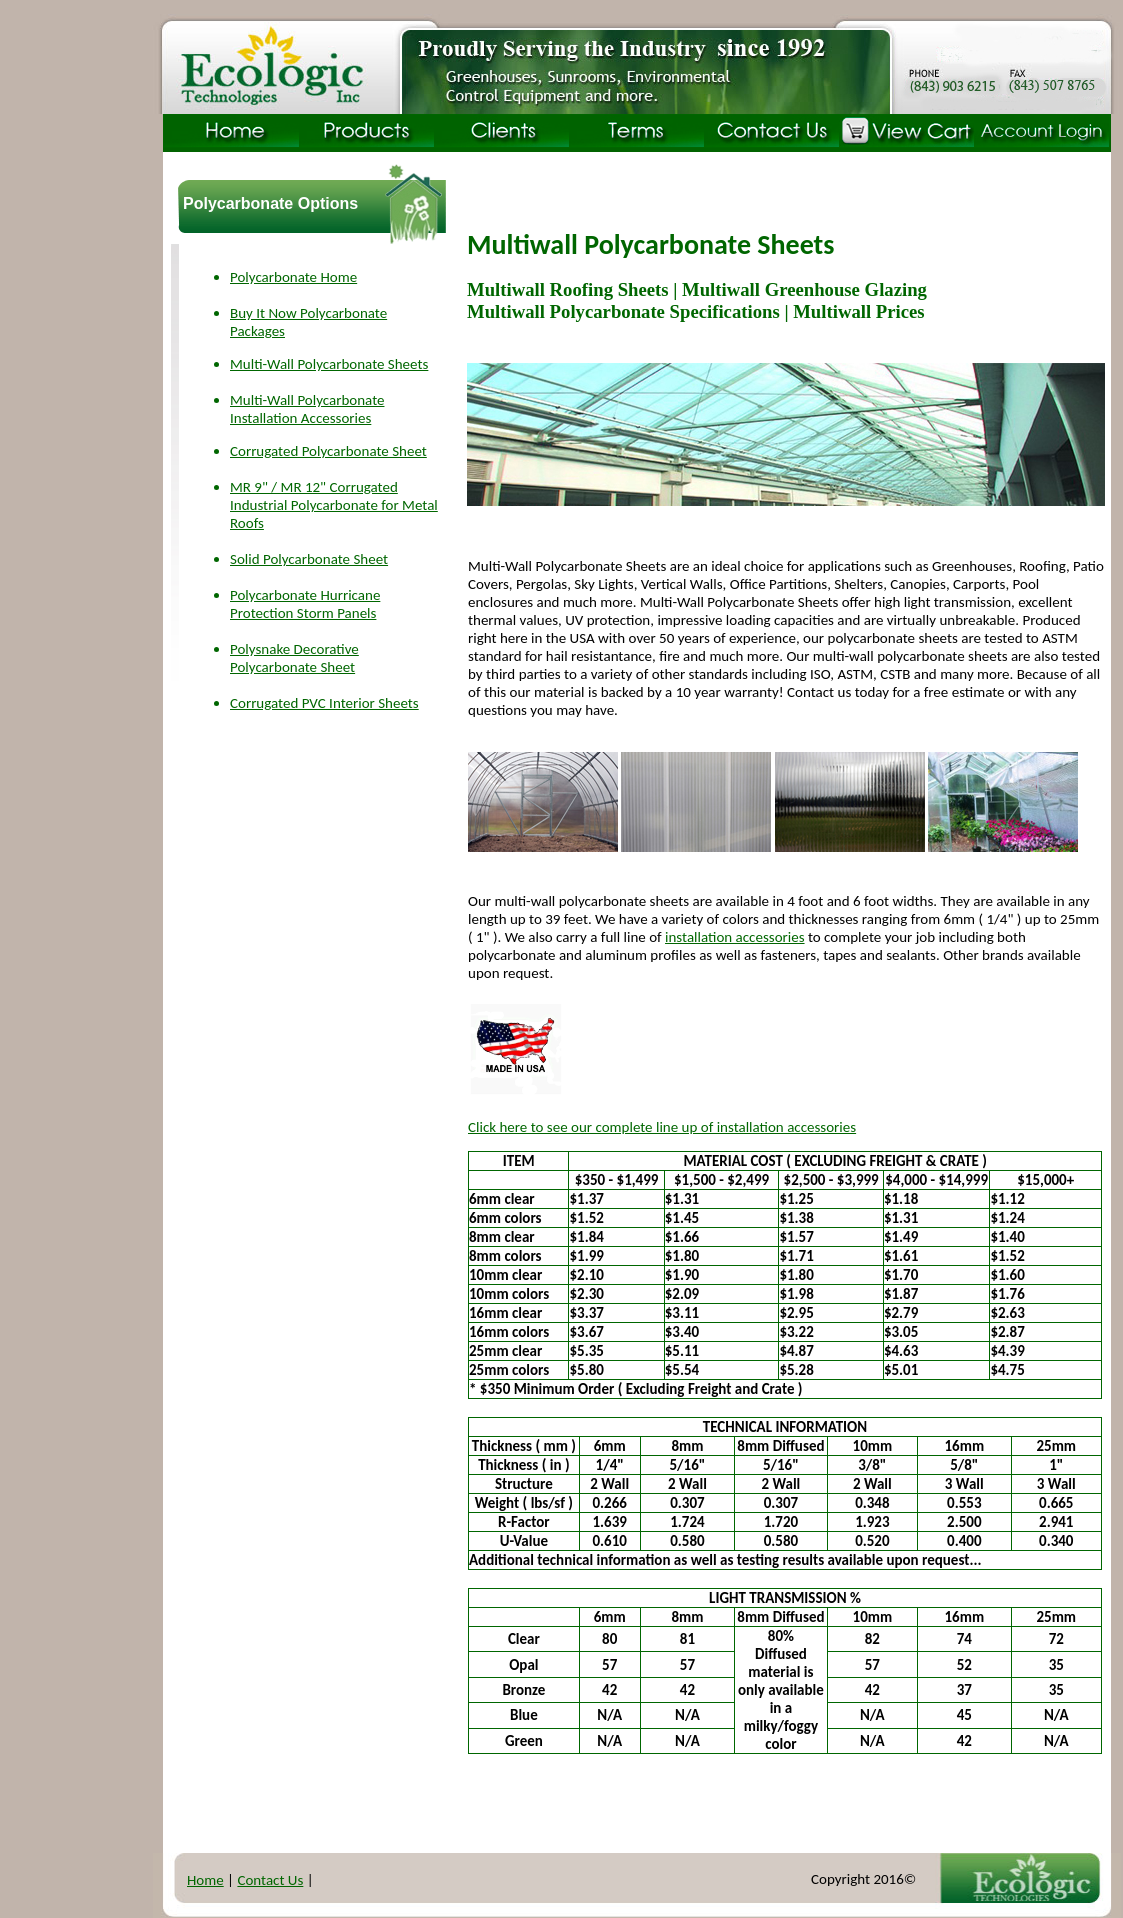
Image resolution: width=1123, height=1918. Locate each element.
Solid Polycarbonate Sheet (309, 559)
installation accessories (735, 937)
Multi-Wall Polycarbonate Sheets (329, 364)
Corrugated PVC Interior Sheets (324, 703)
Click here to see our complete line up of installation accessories (662, 1127)
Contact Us (270, 1880)
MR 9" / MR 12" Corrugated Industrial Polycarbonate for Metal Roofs (334, 505)
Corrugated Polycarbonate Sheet (328, 451)
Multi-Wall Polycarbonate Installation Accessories (307, 409)
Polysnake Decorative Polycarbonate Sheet (294, 658)
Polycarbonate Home (293, 277)
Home (205, 1880)
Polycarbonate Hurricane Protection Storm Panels (305, 604)
